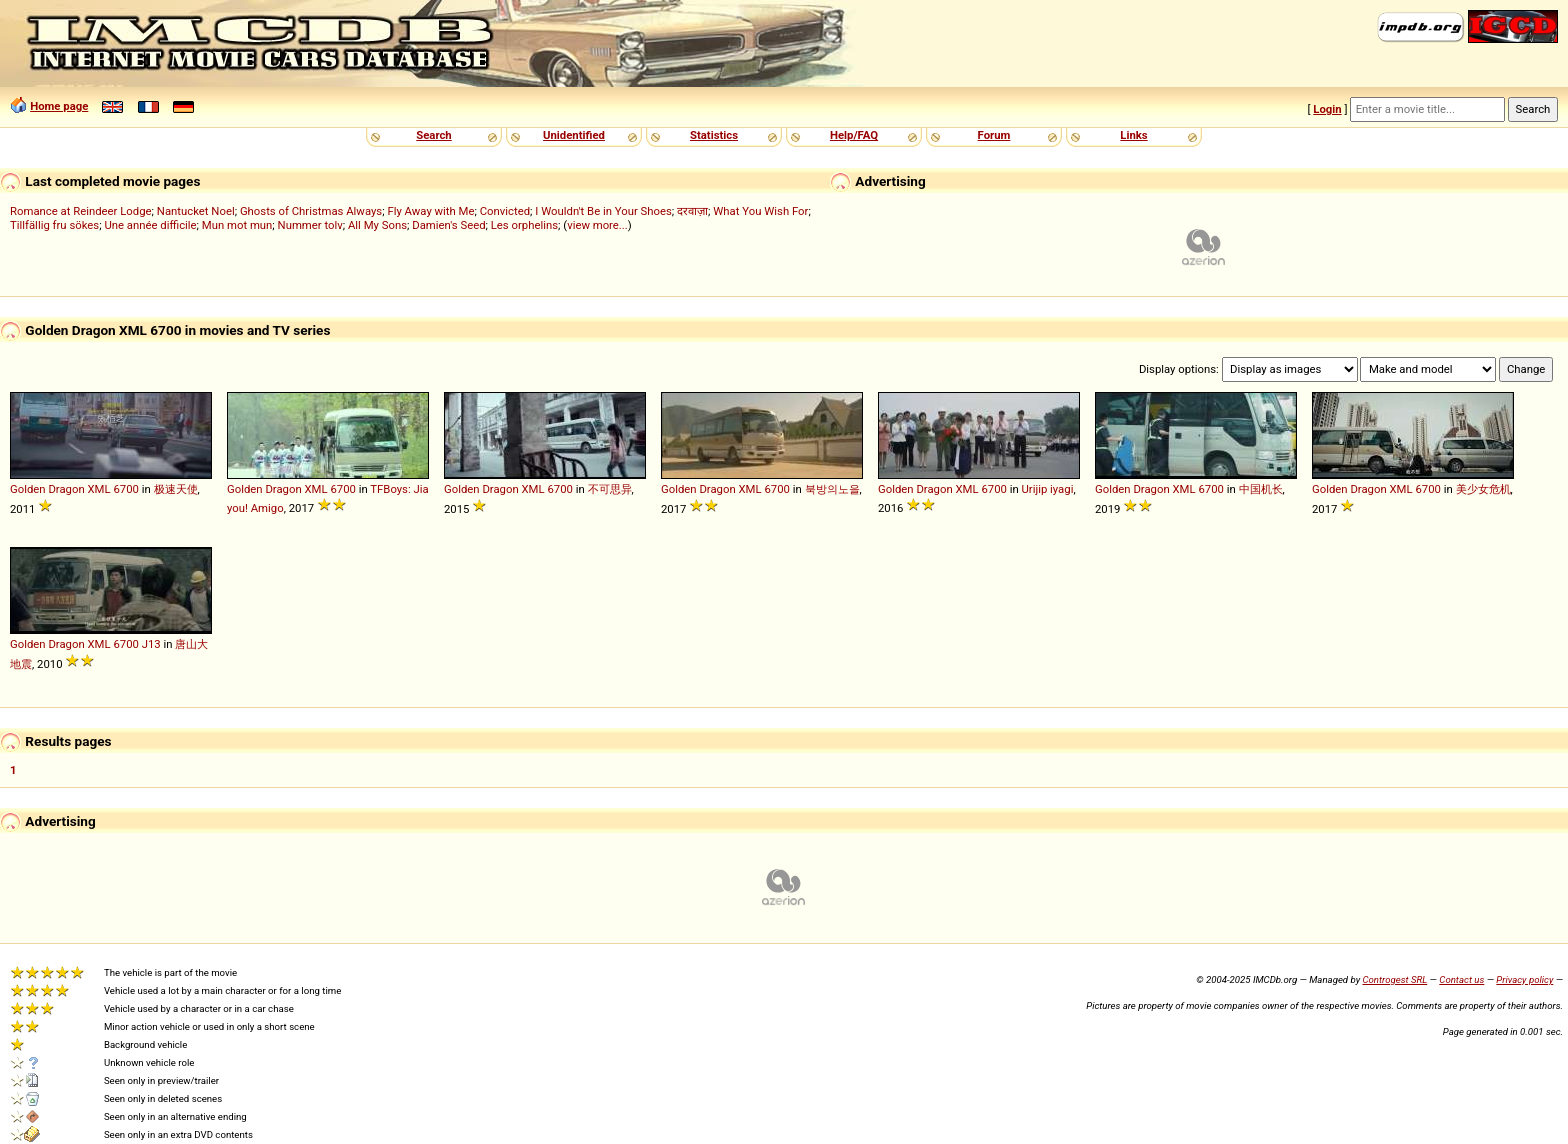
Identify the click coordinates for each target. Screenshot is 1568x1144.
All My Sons (377, 225)
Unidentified (574, 135)
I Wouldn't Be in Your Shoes (603, 211)
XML (99, 489)
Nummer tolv (310, 225)
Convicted (505, 211)
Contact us (1461, 979)
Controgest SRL (1394, 979)
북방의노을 (832, 489)
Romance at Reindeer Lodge (81, 211)
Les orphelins (524, 225)
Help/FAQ (854, 135)
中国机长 (1261, 489)
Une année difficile (150, 225)
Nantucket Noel (196, 211)
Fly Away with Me (430, 211)
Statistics (714, 135)
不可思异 (610, 489)
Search (433, 135)
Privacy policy (1524, 979)
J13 (151, 644)
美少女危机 (1483, 489)
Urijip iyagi (1048, 489)
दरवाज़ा (692, 211)
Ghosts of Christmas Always (311, 211)
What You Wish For (760, 211)
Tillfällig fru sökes (54, 225)
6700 (125, 489)
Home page (59, 106)
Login (1327, 109)
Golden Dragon (47, 489)
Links (1133, 135)
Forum (994, 135)
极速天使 (176, 489)
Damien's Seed (448, 225)
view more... (597, 225)
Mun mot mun (237, 225)
